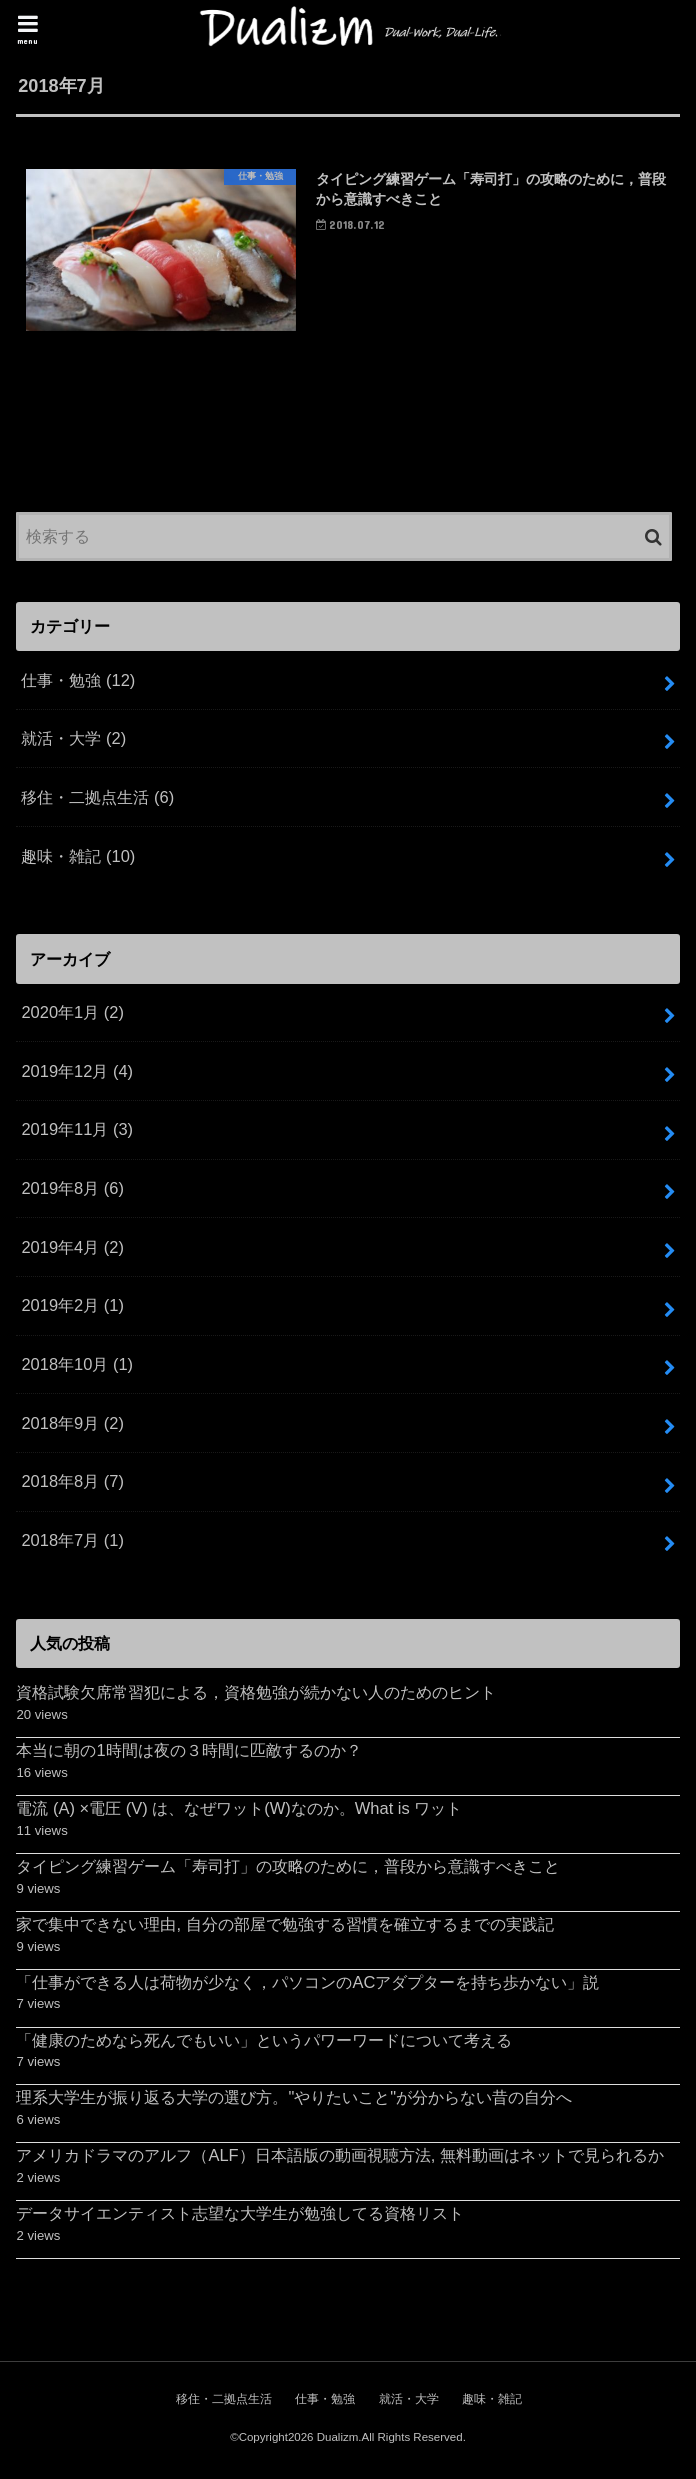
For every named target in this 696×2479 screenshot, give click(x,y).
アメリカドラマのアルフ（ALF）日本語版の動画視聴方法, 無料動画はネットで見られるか (339, 2157)
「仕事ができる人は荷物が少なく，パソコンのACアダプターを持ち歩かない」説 (307, 1984)
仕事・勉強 (78, 681)
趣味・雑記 (78, 857)
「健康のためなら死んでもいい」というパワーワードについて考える (264, 2041)
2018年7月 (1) (72, 1542)
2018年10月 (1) (77, 1366)
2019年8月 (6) (72, 1190)
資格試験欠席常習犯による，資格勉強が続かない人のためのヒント (256, 1694)
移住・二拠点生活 (97, 799)
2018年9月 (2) (72, 1424)
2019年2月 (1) (72, 1307)
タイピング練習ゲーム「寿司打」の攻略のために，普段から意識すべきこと (288, 1868)
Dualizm (338, 2439)
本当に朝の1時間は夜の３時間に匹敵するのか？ (188, 1752)
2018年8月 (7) (72, 1483)
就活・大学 (73, 740)
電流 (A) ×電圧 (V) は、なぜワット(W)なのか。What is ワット (239, 1810)
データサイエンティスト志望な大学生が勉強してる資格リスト (240, 2215)
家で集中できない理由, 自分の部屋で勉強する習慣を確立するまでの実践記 (284, 1926)
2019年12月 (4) (77, 1073)
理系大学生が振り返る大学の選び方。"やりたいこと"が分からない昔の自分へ (294, 2099)
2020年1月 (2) (72, 1014)
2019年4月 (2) (72, 1249)
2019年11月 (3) (77, 1131)
